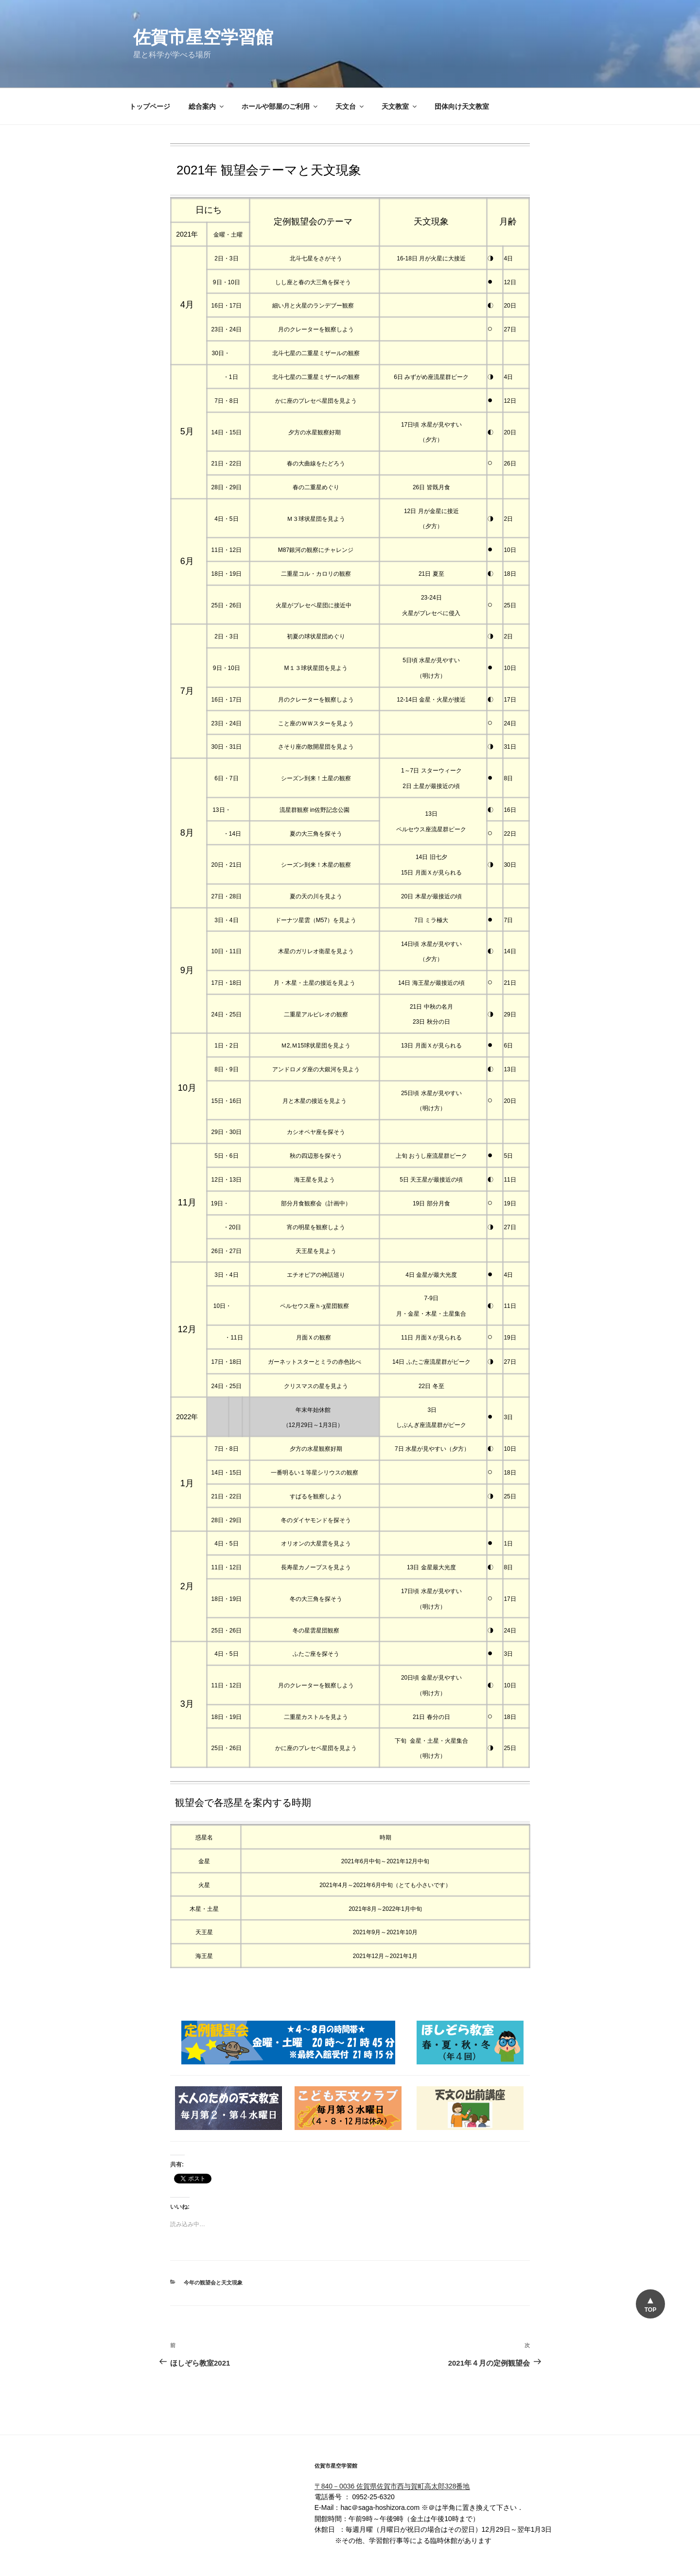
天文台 (350, 69)
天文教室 (400, 69)
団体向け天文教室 (462, 69)
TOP (650, 2309)
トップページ (149, 69)
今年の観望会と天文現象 (213, 2246)
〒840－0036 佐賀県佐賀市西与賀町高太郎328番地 (392, 2449)
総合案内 (207, 69)
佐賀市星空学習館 (203, 37)
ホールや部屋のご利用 (280, 69)
